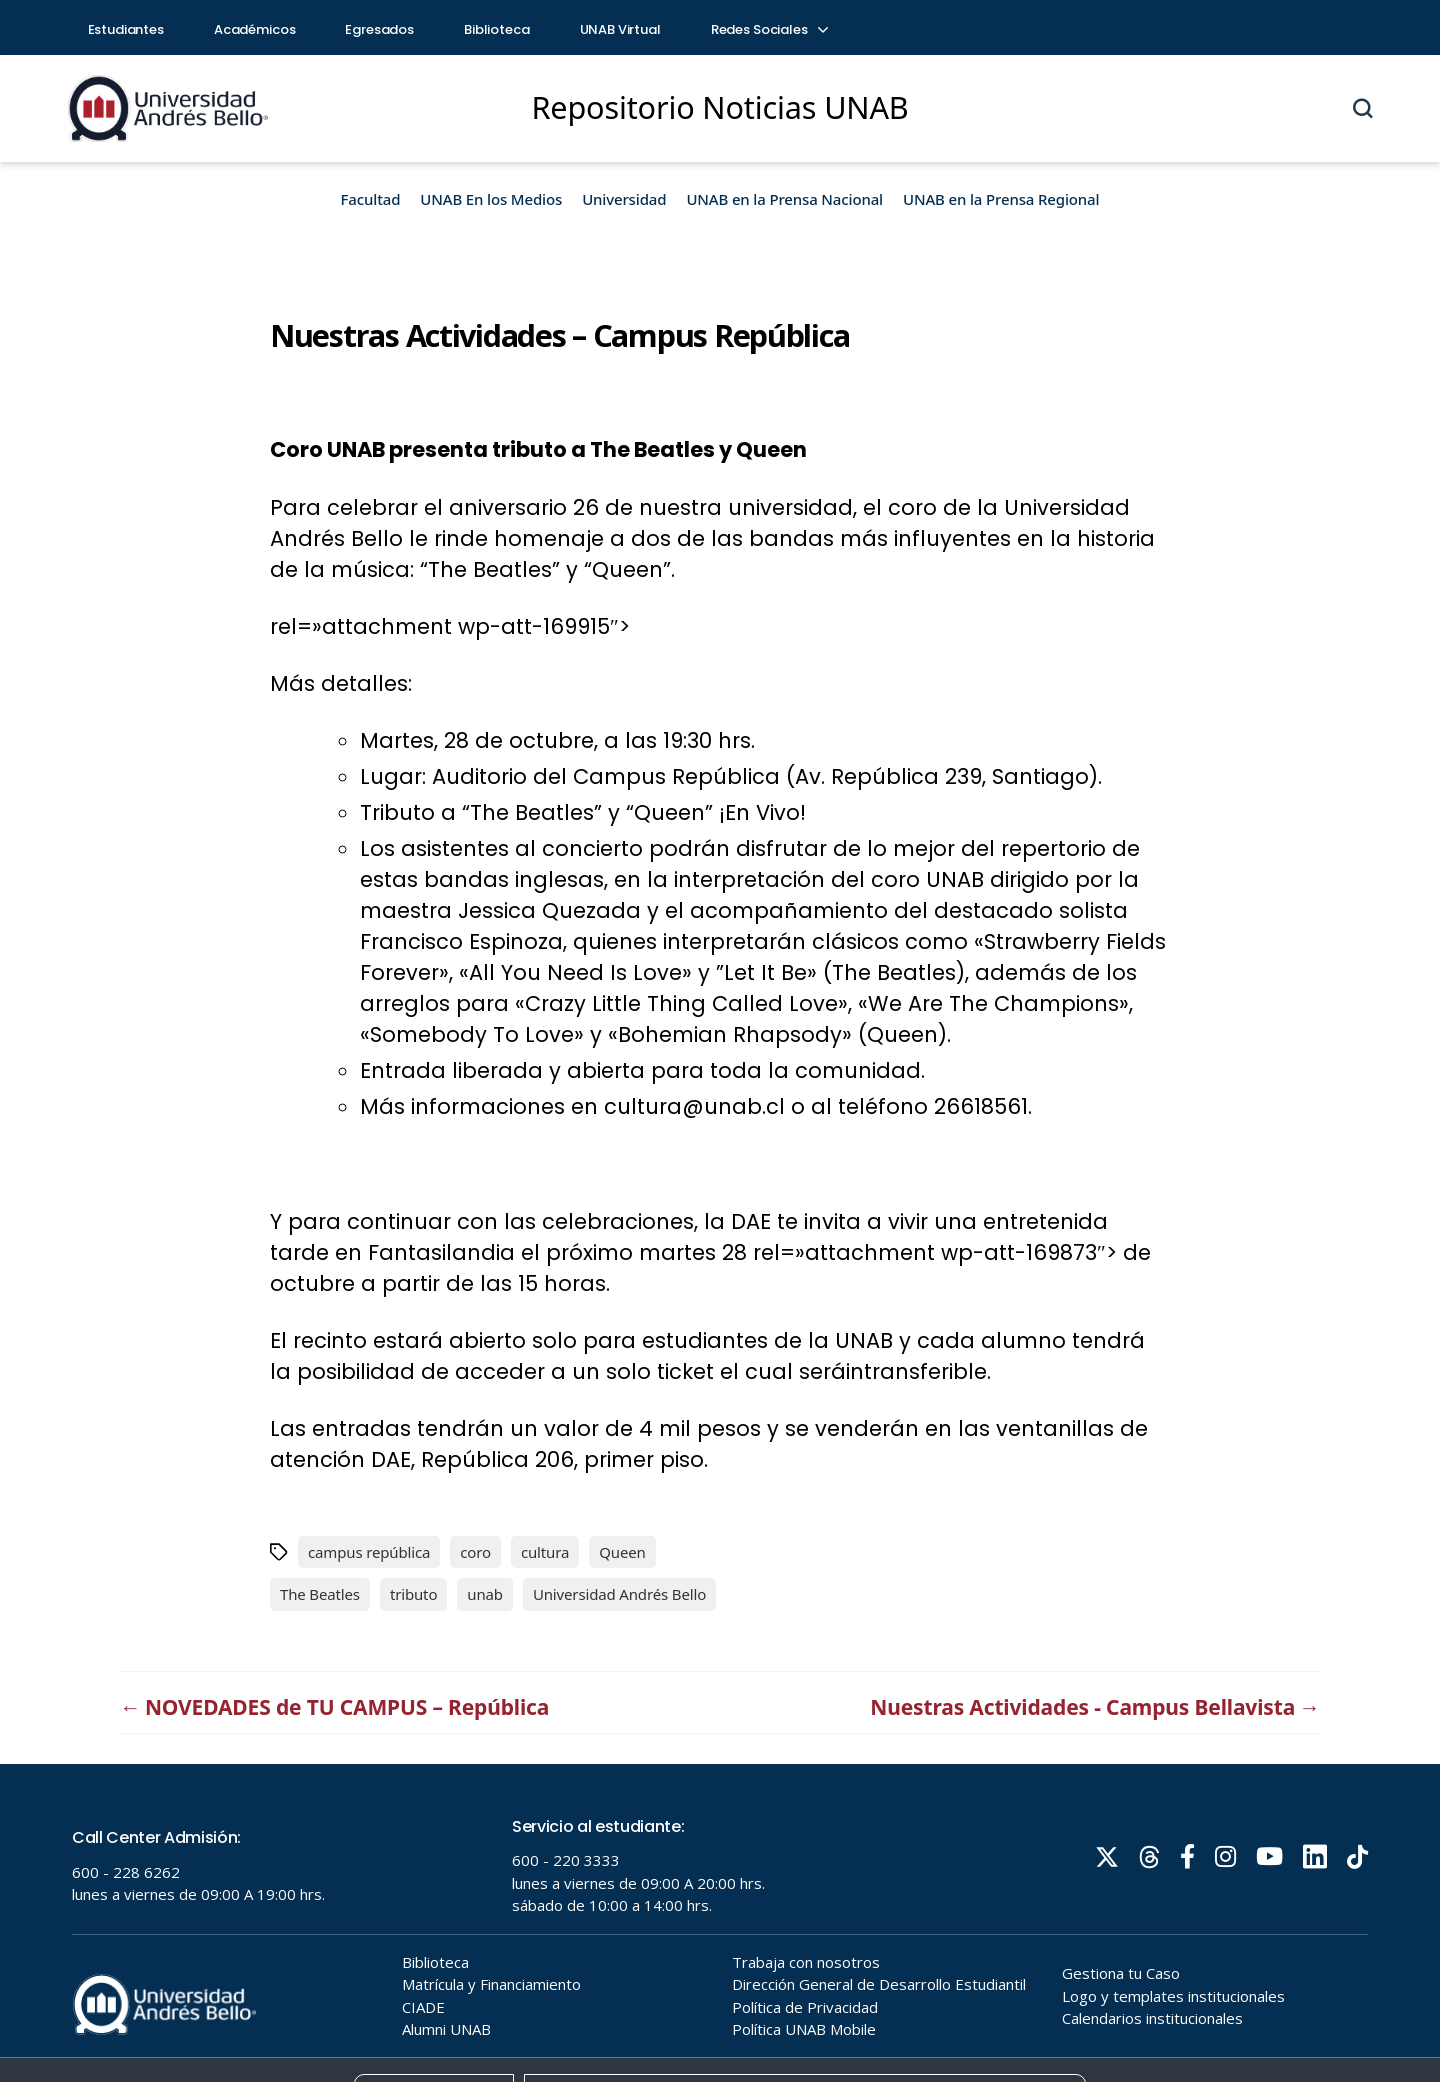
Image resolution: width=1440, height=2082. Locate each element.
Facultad (371, 199)
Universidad (624, 199)
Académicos (255, 29)
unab (485, 1594)
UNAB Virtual (620, 29)
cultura (545, 1552)
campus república (369, 1552)
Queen (622, 1552)
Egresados (379, 29)
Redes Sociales (769, 29)
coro (475, 1552)
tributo (413, 1594)
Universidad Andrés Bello (619, 1594)
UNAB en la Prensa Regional (1001, 199)
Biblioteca (497, 29)
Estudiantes (126, 29)
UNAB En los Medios (491, 199)
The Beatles (320, 1594)
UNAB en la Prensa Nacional (784, 199)
